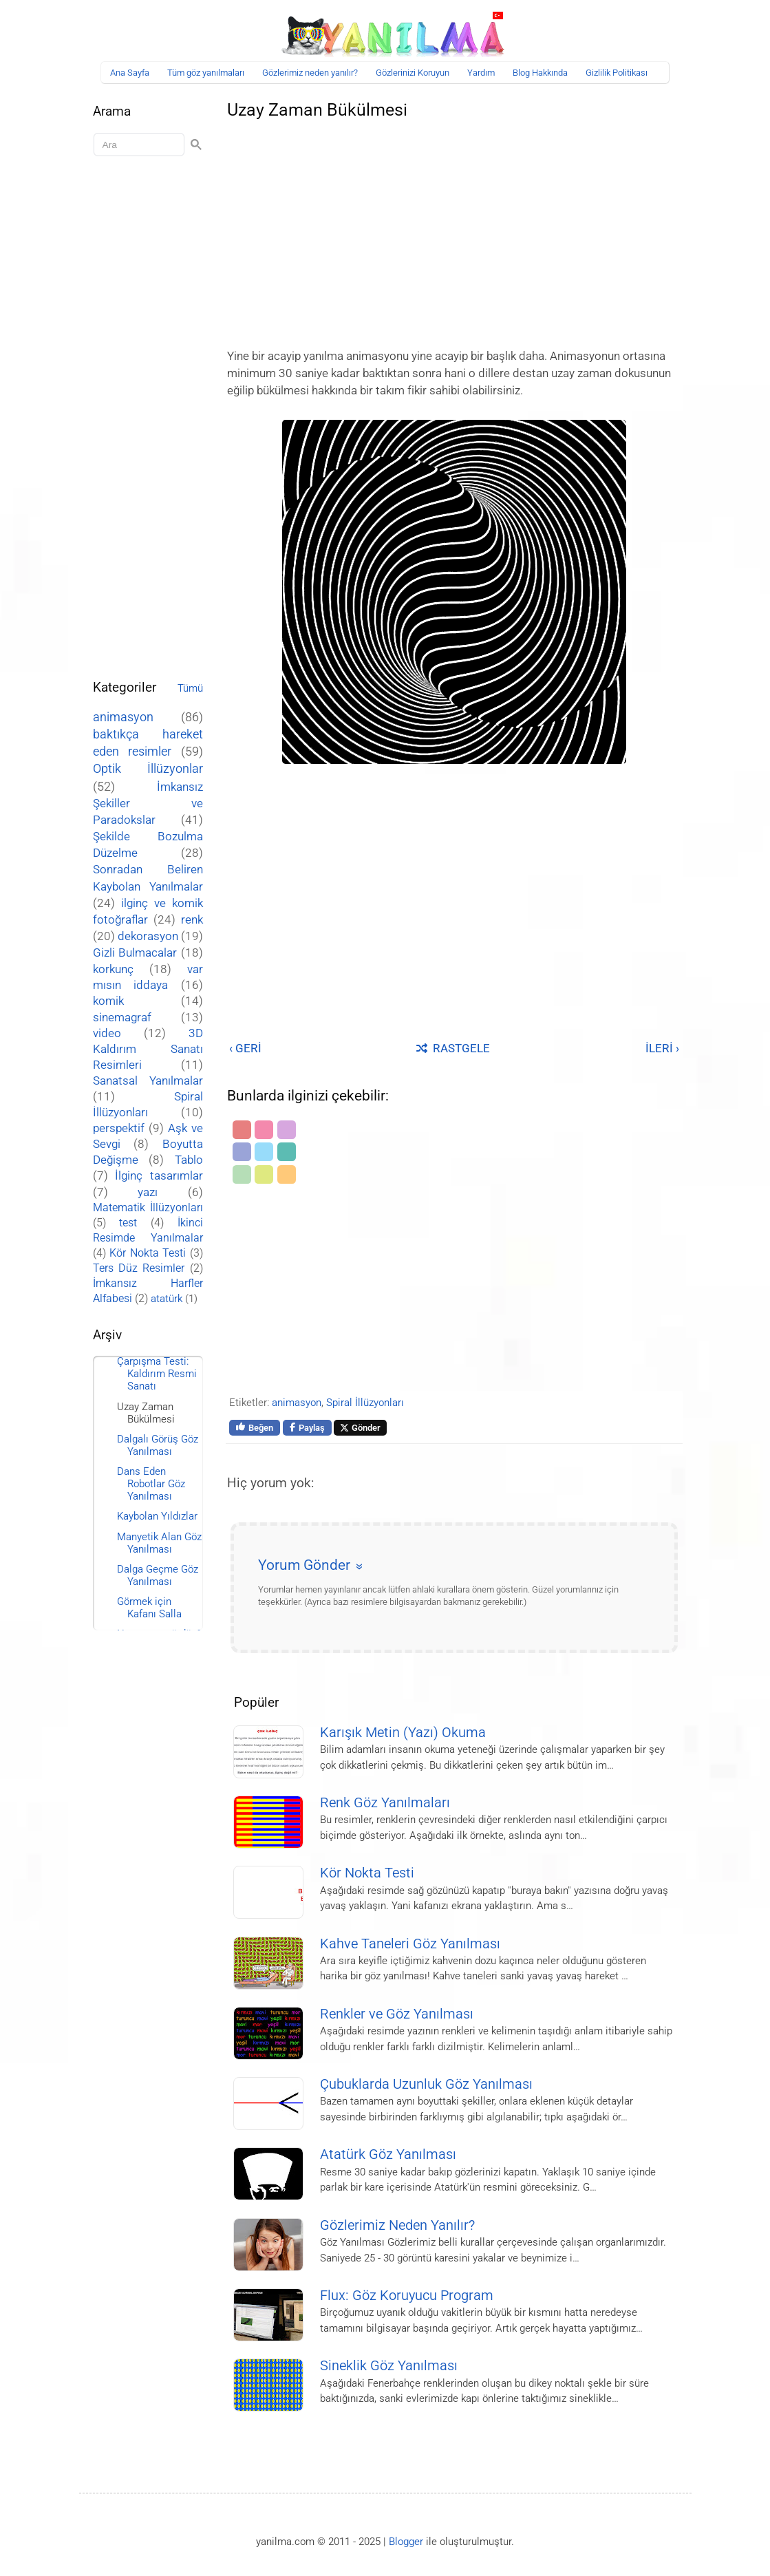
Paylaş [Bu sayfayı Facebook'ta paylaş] (307, 1428)
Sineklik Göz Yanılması (389, 2366)
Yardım (481, 72)
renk (192, 919)
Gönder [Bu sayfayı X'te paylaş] (360, 1428)
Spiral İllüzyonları (365, 1402)
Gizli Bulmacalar (135, 952)
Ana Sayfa (129, 72)
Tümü (190, 688)
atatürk (166, 1298)
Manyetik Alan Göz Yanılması (159, 1543)
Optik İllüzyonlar (148, 768)
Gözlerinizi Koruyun (412, 72)
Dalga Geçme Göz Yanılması (157, 1575)
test (128, 1222)
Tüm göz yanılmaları (205, 72)
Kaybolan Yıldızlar (157, 1516)
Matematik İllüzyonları (148, 1207)
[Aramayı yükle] (141, 145)
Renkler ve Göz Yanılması (396, 2014)
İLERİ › (662, 1048)
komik (108, 1001)
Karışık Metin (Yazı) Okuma (403, 1733)
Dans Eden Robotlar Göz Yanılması (151, 1483)
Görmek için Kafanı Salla (149, 1607)
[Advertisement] (454, 230)
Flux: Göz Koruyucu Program (406, 2295)
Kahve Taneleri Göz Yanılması (410, 1944)
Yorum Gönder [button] (304, 1565)
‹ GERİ (245, 1048)
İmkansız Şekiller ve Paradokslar (148, 803)
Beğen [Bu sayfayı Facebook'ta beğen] (254, 1427)
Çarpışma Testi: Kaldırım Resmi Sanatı (157, 1373)
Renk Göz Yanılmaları (385, 1803)
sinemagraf (122, 1017)
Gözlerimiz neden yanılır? (310, 72)
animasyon (296, 1402)
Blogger (406, 2541)
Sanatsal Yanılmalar (148, 1080)
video (107, 1033)
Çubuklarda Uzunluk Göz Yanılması (426, 2084)
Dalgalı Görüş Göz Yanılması (157, 1445)
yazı (148, 1192)
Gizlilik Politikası (617, 72)
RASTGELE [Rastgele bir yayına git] (453, 1048)
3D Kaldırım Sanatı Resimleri (148, 1049)
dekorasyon (148, 936)
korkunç (113, 969)
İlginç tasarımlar (159, 1175)
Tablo (189, 1160)
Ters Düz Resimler (139, 1268)
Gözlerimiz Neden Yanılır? (397, 2225)
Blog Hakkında (540, 72)
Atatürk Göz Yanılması (388, 2154)
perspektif (119, 1128)
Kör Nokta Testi (367, 1873)
